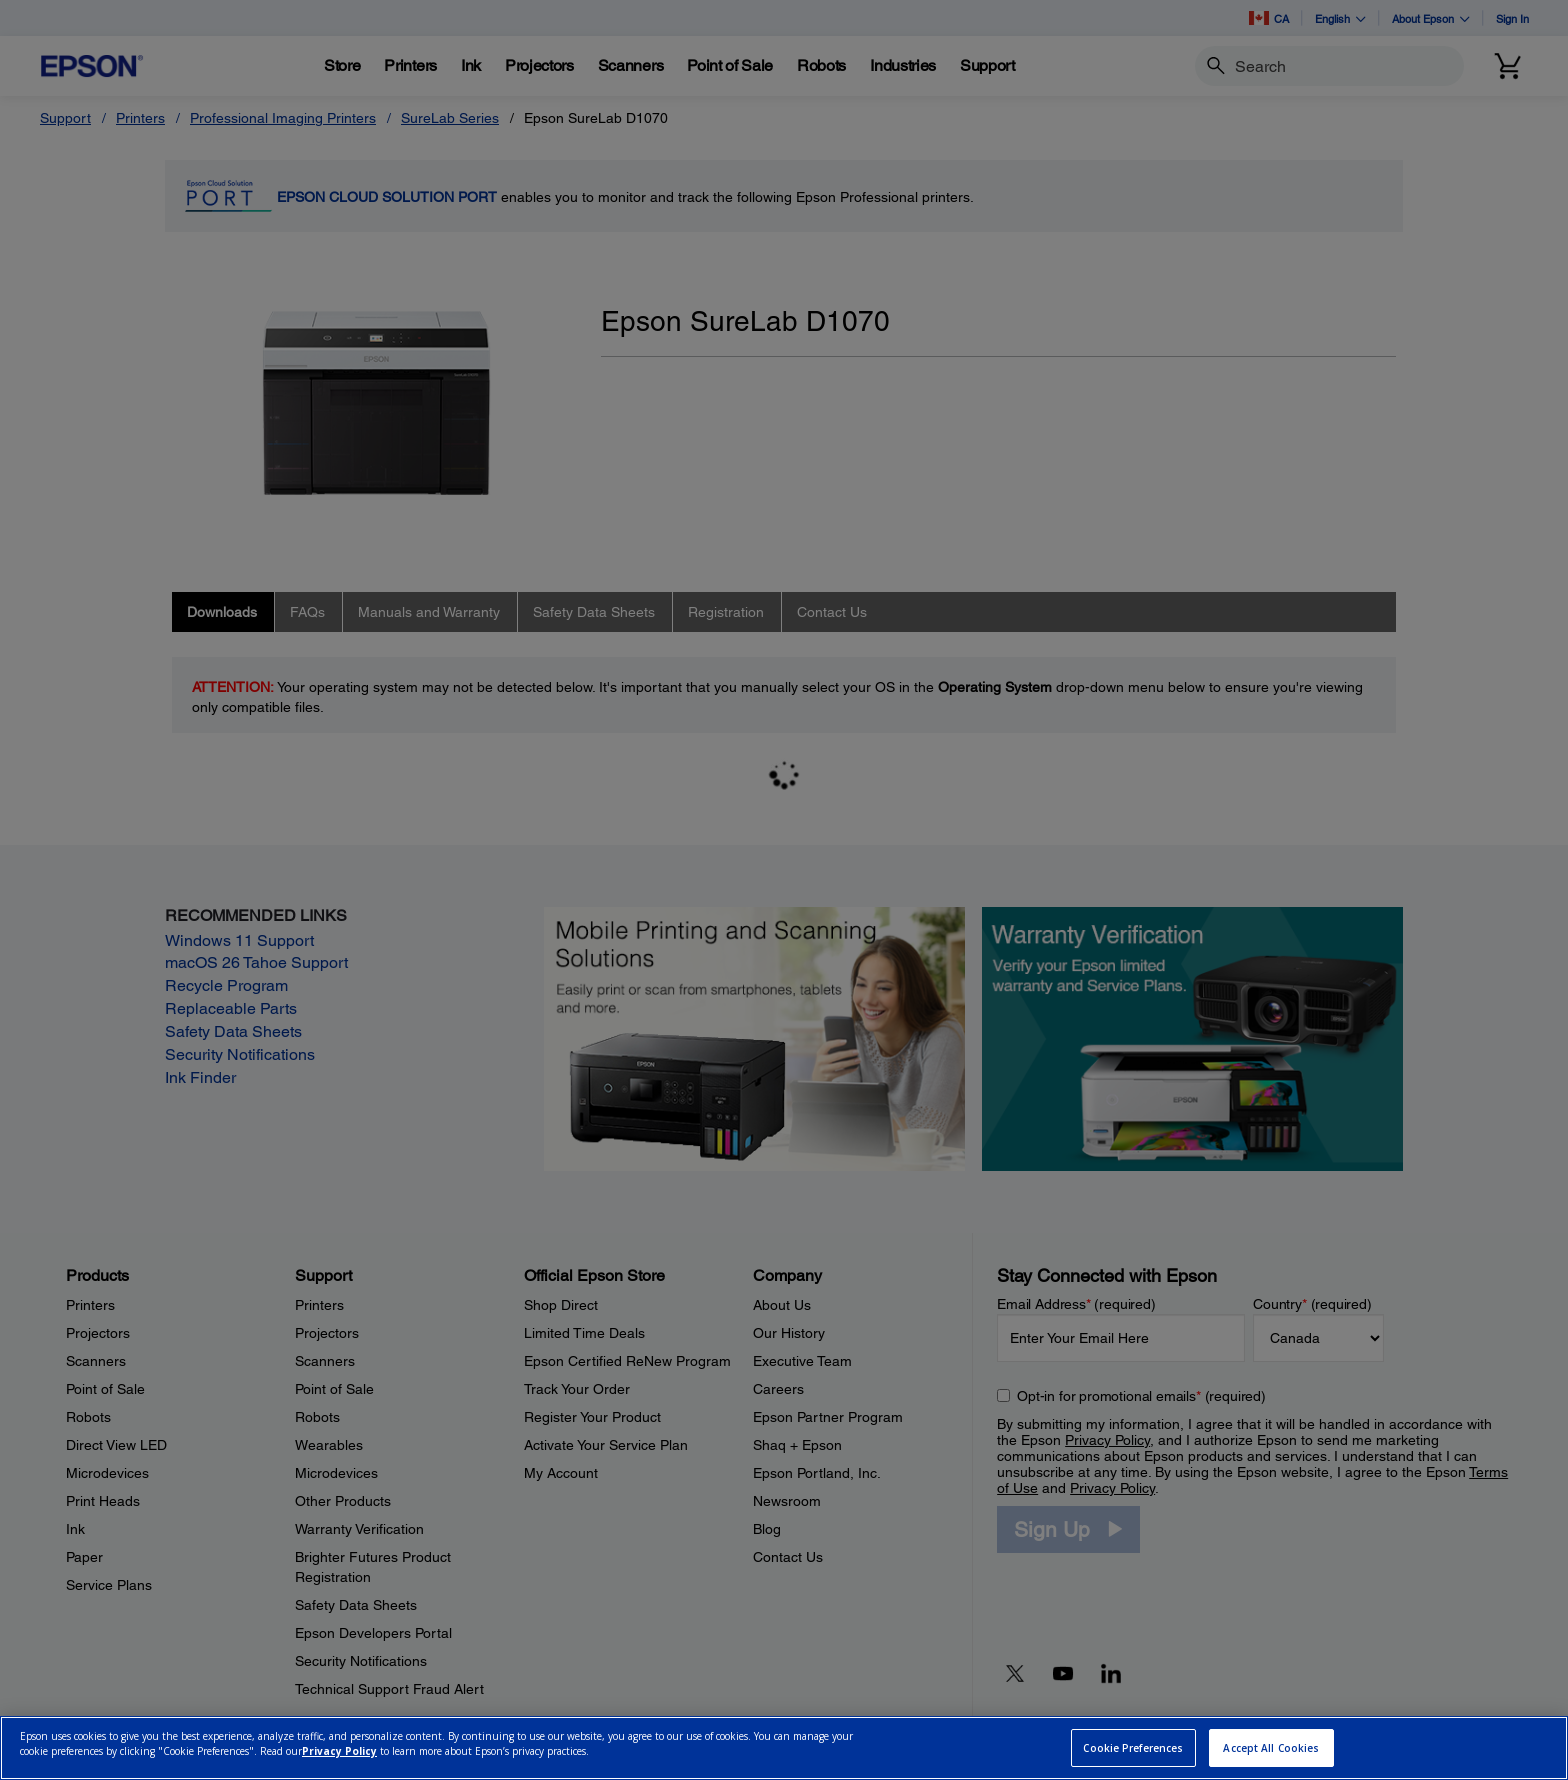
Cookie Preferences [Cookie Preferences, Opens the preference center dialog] (1133, 1748)
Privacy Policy (339, 1751)
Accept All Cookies (1271, 1748)
